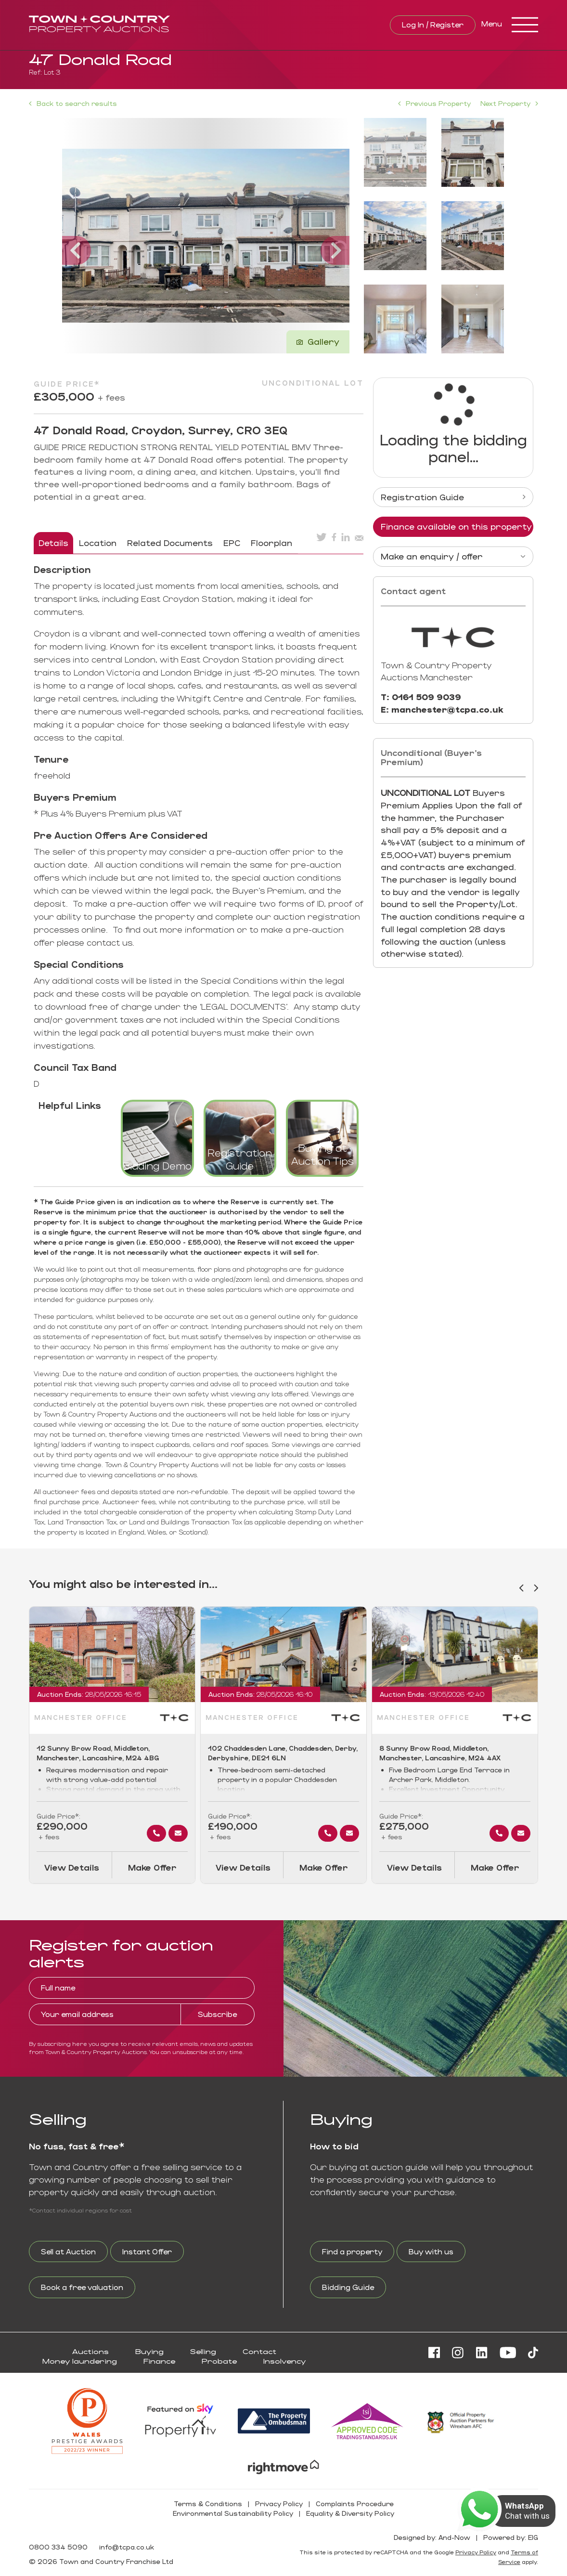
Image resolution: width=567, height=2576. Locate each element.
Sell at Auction (68, 2251)
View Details (71, 1867)
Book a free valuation (82, 2286)
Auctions (90, 2351)
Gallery (317, 341)
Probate (219, 2361)
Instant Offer (147, 2251)
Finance (159, 2361)
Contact (259, 2351)
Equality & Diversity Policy (350, 2513)
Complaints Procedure (355, 2503)
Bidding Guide (348, 2286)
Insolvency (284, 2361)
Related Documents (170, 542)
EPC (231, 542)
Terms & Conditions (208, 2503)
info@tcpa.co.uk (126, 2547)
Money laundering (79, 2361)
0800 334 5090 (58, 2547)
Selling (203, 2351)
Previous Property (438, 103)
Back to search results (73, 103)
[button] (81, 235)
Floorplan (271, 542)
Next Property (505, 103)
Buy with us (431, 2251)
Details (53, 542)
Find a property (352, 2251)
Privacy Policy (279, 2503)
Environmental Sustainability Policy (233, 2513)
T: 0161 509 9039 (421, 696)
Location (97, 542)
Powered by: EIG (510, 2537)
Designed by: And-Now (432, 2537)
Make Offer (152, 1867)
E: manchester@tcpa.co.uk (442, 709)
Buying (149, 2351)
